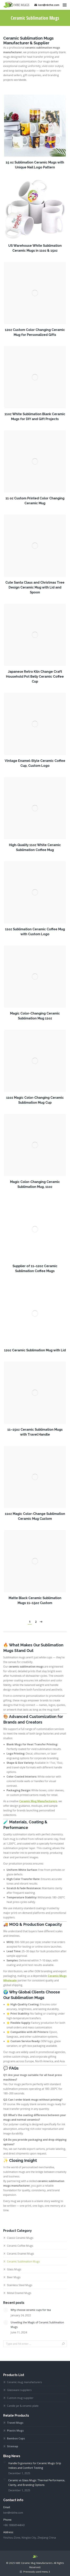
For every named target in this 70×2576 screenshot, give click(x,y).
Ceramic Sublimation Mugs (23, 2261)
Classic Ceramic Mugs (20, 2238)
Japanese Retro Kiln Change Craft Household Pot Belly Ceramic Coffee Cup (35, 676)
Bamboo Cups (16, 2438)
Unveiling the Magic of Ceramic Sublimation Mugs (37, 2325)
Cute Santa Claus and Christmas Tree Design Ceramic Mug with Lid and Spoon (34, 587)
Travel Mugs (15, 2422)
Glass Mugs (14, 2269)
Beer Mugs (14, 2277)
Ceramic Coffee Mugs (20, 2246)
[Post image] (35, 157)
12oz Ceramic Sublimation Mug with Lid (35, 1350)
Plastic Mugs (15, 2430)
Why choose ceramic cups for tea (31, 2310)
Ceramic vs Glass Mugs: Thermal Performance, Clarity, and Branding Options (36, 2482)
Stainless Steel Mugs (19, 2285)
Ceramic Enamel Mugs (20, 2253)
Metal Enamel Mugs (19, 2293)
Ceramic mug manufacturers (24, 2382)
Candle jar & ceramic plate (23, 2406)
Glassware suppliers (19, 2390)
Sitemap (12, 2446)
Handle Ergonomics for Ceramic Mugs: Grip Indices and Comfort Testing (34, 2465)
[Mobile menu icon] (64, 5)
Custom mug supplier (20, 2398)
